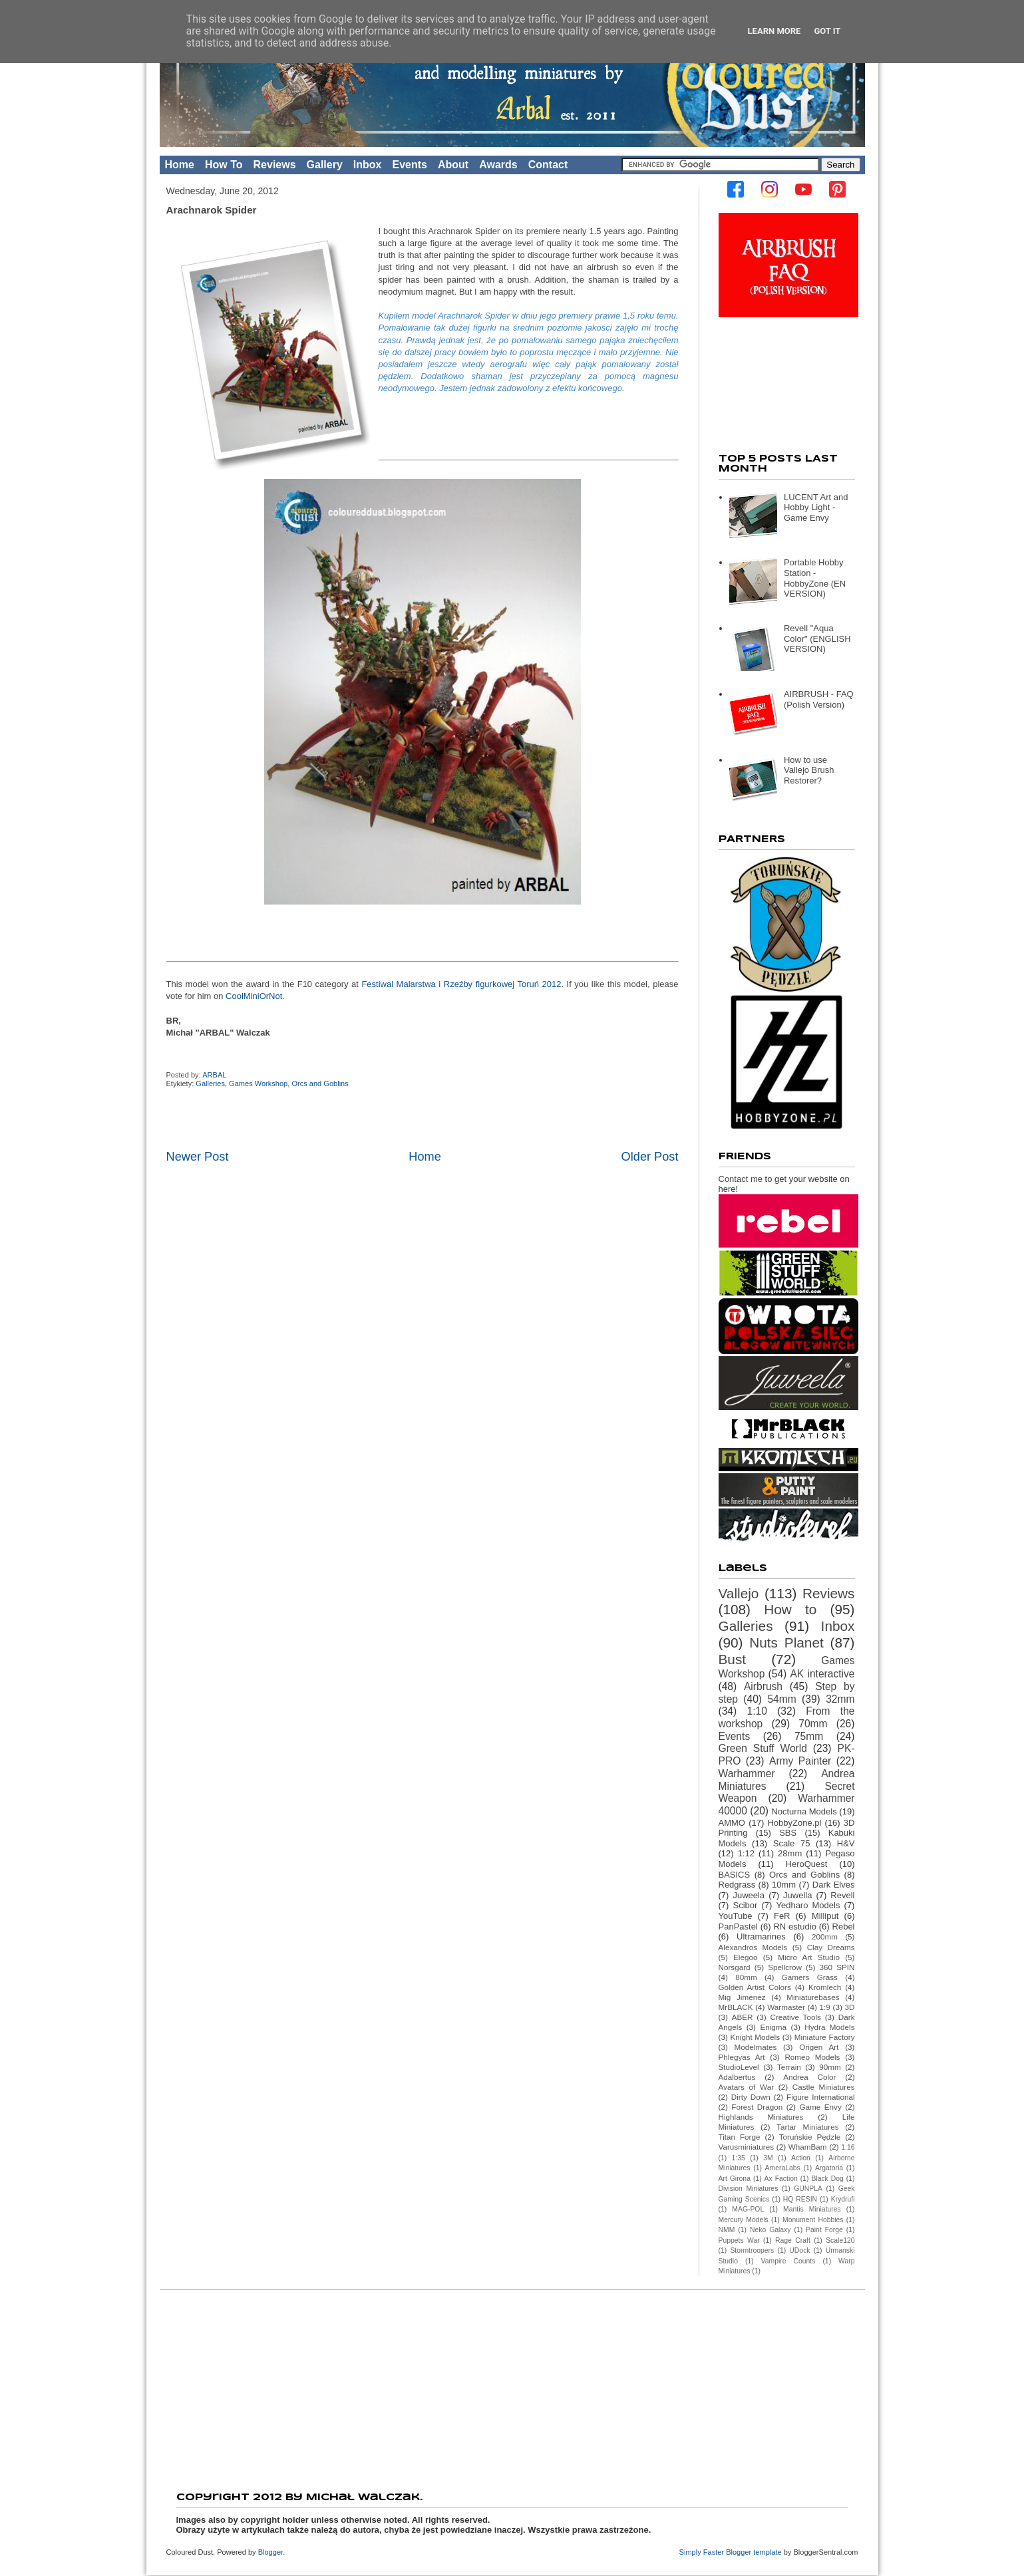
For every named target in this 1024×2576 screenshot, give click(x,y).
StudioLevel (739, 2067)
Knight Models (755, 2037)
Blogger (270, 2552)
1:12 (746, 1853)
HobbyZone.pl (794, 1823)
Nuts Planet (786, 1642)
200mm (825, 1936)
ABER (742, 2017)
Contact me (741, 1179)
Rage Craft (792, 2240)
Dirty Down (750, 2096)
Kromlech (824, 1987)
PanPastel (738, 1927)
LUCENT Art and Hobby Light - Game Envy (816, 507)
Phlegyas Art (742, 2057)
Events (410, 164)
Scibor (745, 1905)
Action (800, 2158)
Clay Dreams (831, 1947)
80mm (746, 1977)
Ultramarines (761, 1936)
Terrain (789, 2067)
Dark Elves (833, 1885)
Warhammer (747, 1773)
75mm (808, 1736)
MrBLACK (736, 2007)
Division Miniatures (748, 2188)
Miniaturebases (812, 1997)
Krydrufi (843, 2199)
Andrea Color (809, 2077)
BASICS (735, 1875)
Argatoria (829, 2168)
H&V (846, 1843)
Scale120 (840, 2240)
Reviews (275, 164)
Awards (498, 164)
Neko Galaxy (770, 2229)
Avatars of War (746, 2086)
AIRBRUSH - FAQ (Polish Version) (819, 699)
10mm (784, 1885)
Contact (548, 164)
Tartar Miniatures (807, 2126)
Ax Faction (781, 2178)
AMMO (732, 1823)
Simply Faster (703, 2552)
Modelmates (756, 2047)
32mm (840, 1699)
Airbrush (763, 1686)
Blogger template (754, 2552)
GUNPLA (808, 2188)
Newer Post (197, 1156)
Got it (827, 31)
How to (790, 1609)
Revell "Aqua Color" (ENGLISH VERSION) (817, 638)
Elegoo (745, 1957)
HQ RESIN (800, 2199)
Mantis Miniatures (812, 2209)
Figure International (820, 2096)
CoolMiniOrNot (254, 996)
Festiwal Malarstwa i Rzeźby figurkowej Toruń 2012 (461, 984)
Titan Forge (740, 2136)
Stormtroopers (752, 2250)
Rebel (843, 1927)
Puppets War (739, 2240)
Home (179, 164)
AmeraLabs (782, 2168)
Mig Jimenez (742, 1997)
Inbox (367, 164)
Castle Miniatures (823, 2086)
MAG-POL (748, 2209)
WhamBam (807, 2146)
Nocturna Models (803, 1811)
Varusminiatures (746, 2146)
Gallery (325, 164)
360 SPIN (837, 1967)
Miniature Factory (824, 2037)
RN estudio (794, 1927)
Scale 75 (791, 1843)
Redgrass (737, 1885)
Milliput (825, 1916)
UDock (799, 2250)
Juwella (797, 1895)
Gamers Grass (810, 1977)
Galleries (210, 1083)
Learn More (774, 31)
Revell (842, 1895)
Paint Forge (824, 2229)
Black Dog (827, 2178)
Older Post (650, 1156)
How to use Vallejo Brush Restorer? (809, 770)
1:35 (738, 2158)
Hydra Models (829, 2027)
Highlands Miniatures (761, 2116)
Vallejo (739, 1593)
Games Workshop (258, 1083)
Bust (733, 1659)
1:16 (847, 2147)
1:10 (757, 1711)
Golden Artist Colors (755, 1987)
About (453, 164)
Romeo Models (812, 2057)
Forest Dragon (756, 2106)
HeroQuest (807, 1864)
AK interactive (822, 1673)
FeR (782, 1916)
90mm (829, 2067)
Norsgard (735, 1967)
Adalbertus (737, 2077)
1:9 (825, 2007)
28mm (790, 1853)
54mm (781, 1699)
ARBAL (215, 1075)
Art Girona (735, 2178)
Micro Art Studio (809, 1957)
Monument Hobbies (812, 2219)
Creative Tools (795, 2017)
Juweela (749, 1895)
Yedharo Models (808, 1905)
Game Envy (820, 2106)
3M (767, 2158)
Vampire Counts (788, 2261)
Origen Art (818, 2047)
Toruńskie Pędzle (810, 2136)
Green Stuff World (763, 1748)
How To (224, 164)
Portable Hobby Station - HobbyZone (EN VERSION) (815, 578)
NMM (727, 2229)
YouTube (736, 1916)
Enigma (773, 2027)
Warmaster (786, 2007)
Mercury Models (743, 2219)
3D (850, 2007)
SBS (787, 1833)
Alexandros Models (753, 1947)
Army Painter (800, 1761)
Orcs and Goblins (319, 1083)
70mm (812, 1723)
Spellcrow (785, 1967)
